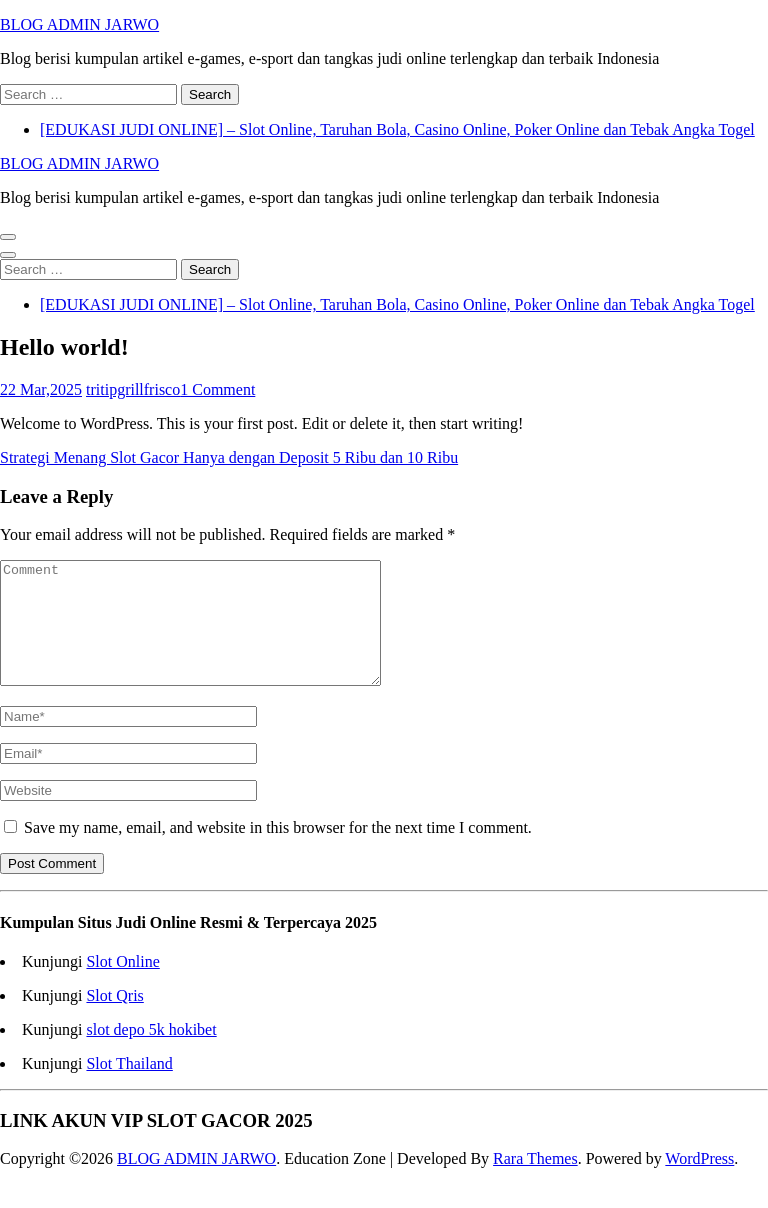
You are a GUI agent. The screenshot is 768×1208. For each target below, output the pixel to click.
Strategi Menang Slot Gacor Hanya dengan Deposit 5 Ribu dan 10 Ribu (229, 457)
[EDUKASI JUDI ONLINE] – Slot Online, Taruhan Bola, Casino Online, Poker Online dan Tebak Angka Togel (397, 129)
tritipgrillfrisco (133, 389)
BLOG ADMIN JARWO (79, 24)
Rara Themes (535, 1182)
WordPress (699, 1182)
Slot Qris (114, 1019)
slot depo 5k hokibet (151, 1053)
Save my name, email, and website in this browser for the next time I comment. (278, 851)
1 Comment (217, 389)
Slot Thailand (129, 1087)
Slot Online (122, 985)
